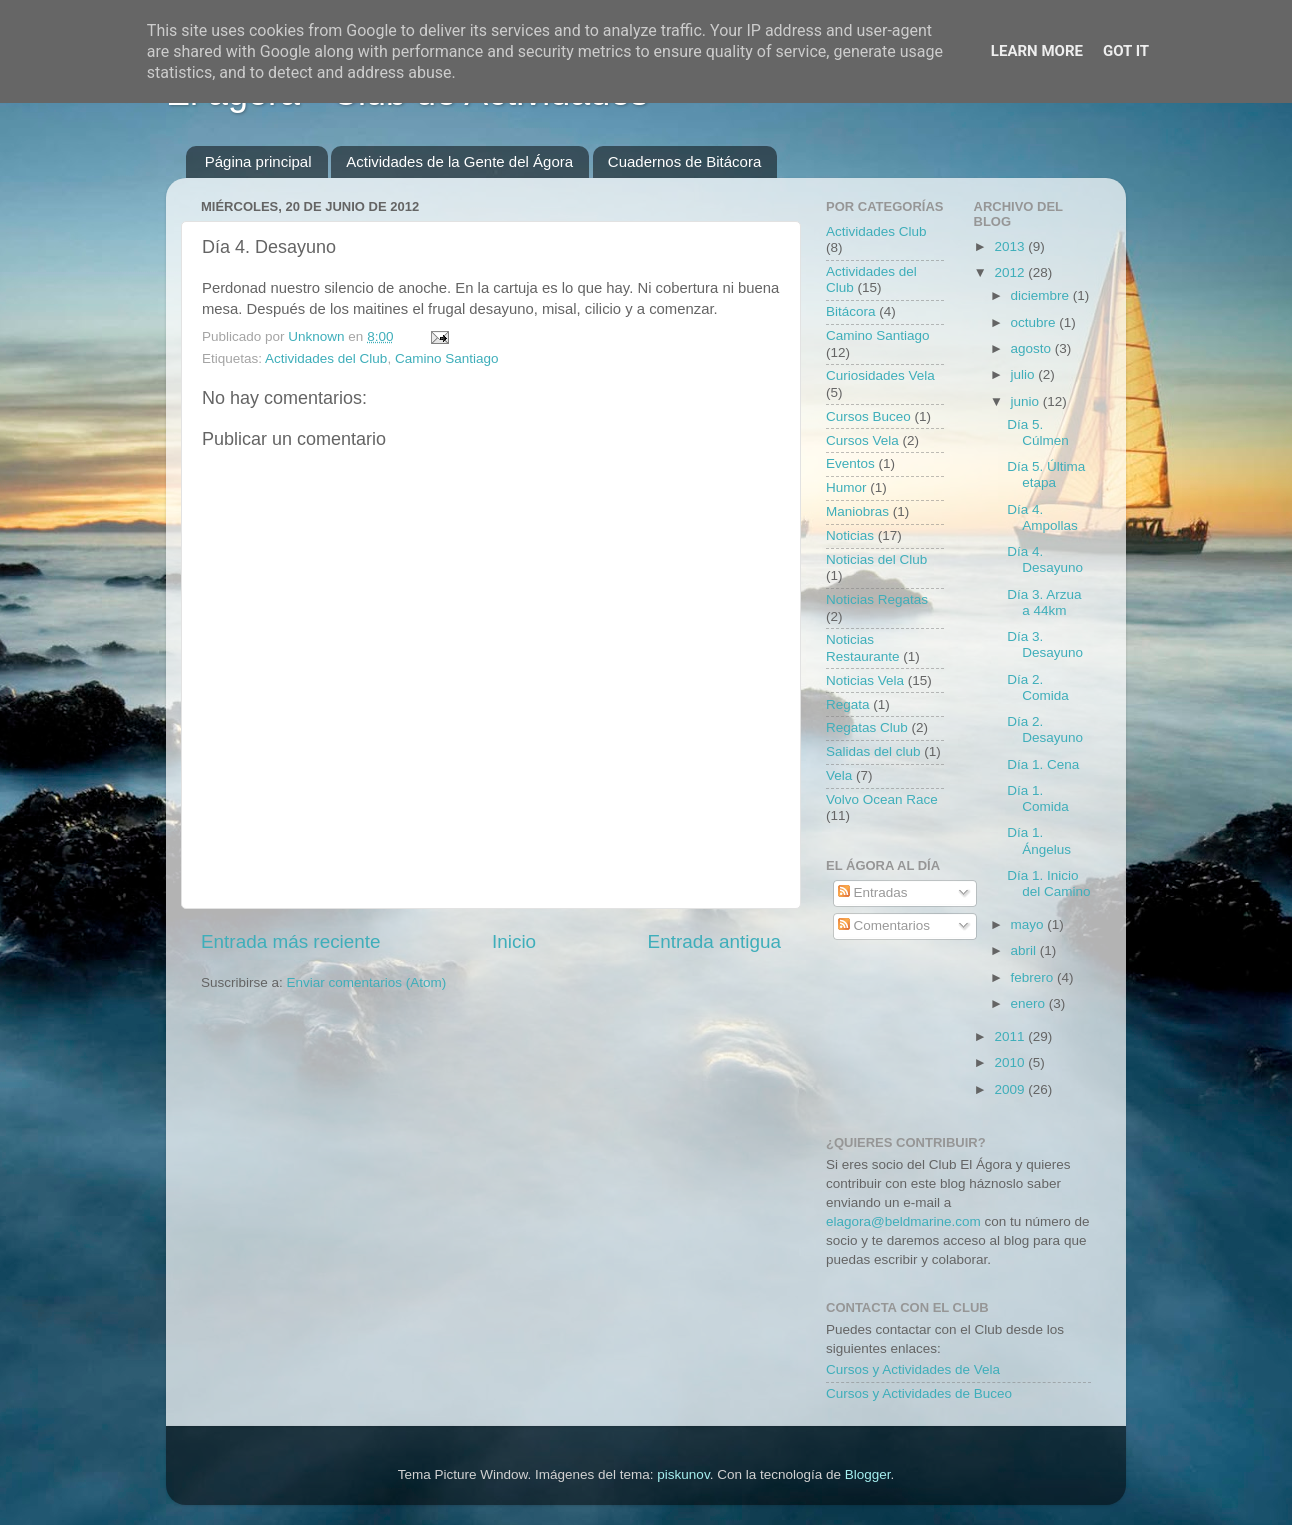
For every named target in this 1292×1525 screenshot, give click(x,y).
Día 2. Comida (1038, 687)
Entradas (873, 892)
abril (1025, 950)
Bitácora (851, 311)
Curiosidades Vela (880, 375)
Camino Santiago (447, 358)
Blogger (868, 1474)
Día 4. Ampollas (1042, 517)
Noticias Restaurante (863, 647)
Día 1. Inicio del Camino (1048, 883)
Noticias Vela (865, 680)
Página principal (258, 161)
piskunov (683, 1474)
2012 (1011, 272)
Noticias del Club (876, 559)
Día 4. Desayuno (1045, 559)
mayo (1029, 924)
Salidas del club (873, 751)
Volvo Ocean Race (882, 799)
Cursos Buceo (868, 416)
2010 (1011, 1062)
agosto (1033, 348)
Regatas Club (867, 727)
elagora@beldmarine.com (903, 1221)
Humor (846, 487)
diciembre (1042, 295)
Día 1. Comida (1038, 798)
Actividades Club (876, 231)
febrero (1034, 977)
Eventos (850, 463)
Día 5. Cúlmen (1038, 432)
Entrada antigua (714, 941)
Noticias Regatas (877, 599)
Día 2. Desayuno (1045, 729)
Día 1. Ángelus (1039, 840)
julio (1025, 374)
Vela (839, 775)
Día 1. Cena (1043, 764)
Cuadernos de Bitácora (684, 161)
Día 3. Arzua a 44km (1044, 602)
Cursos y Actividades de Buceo (919, 1393)
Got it (1126, 51)
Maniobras (857, 511)
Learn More (1037, 51)
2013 (1011, 246)
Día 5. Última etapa (1046, 474)
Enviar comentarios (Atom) (367, 982)
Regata (848, 704)
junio (1027, 401)
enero (1030, 1003)
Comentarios (884, 925)
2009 (1011, 1089)
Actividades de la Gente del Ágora (459, 161)
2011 (1011, 1036)
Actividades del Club (326, 358)
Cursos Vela (862, 440)
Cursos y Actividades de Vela (913, 1369)
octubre (1035, 322)
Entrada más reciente (291, 941)
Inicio (514, 941)
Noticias (850, 535)
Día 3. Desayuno (1045, 644)
